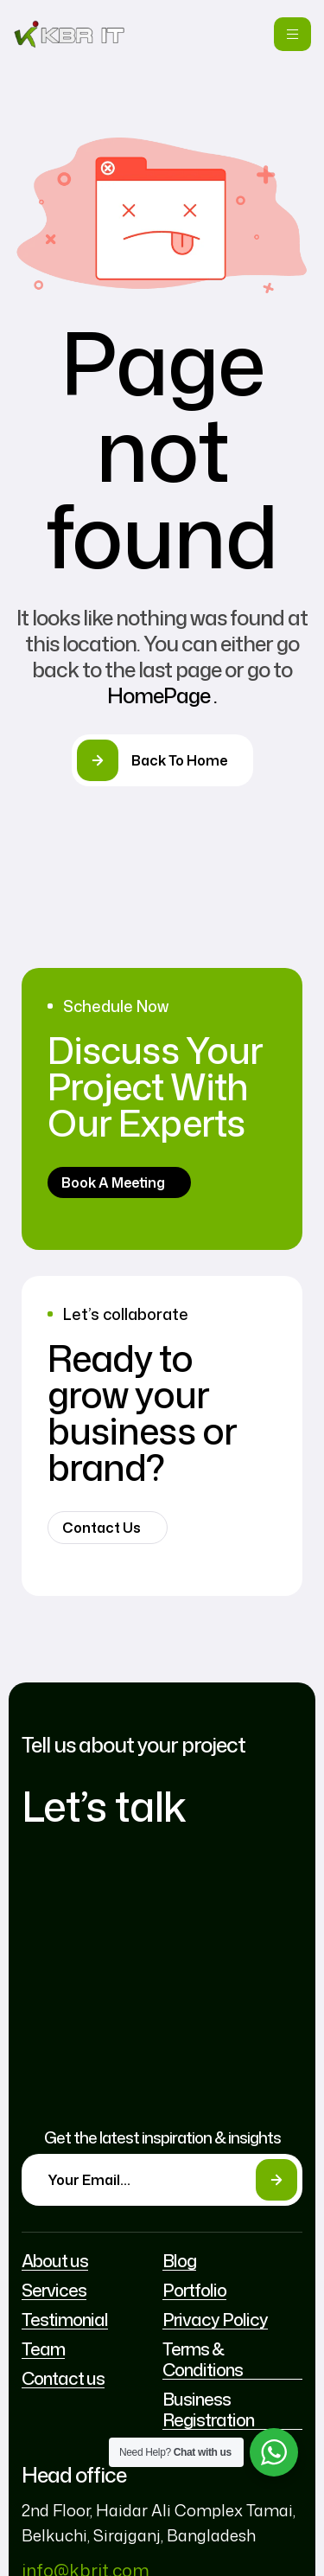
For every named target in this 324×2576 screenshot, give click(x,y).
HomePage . (162, 695)
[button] (119, 1182)
